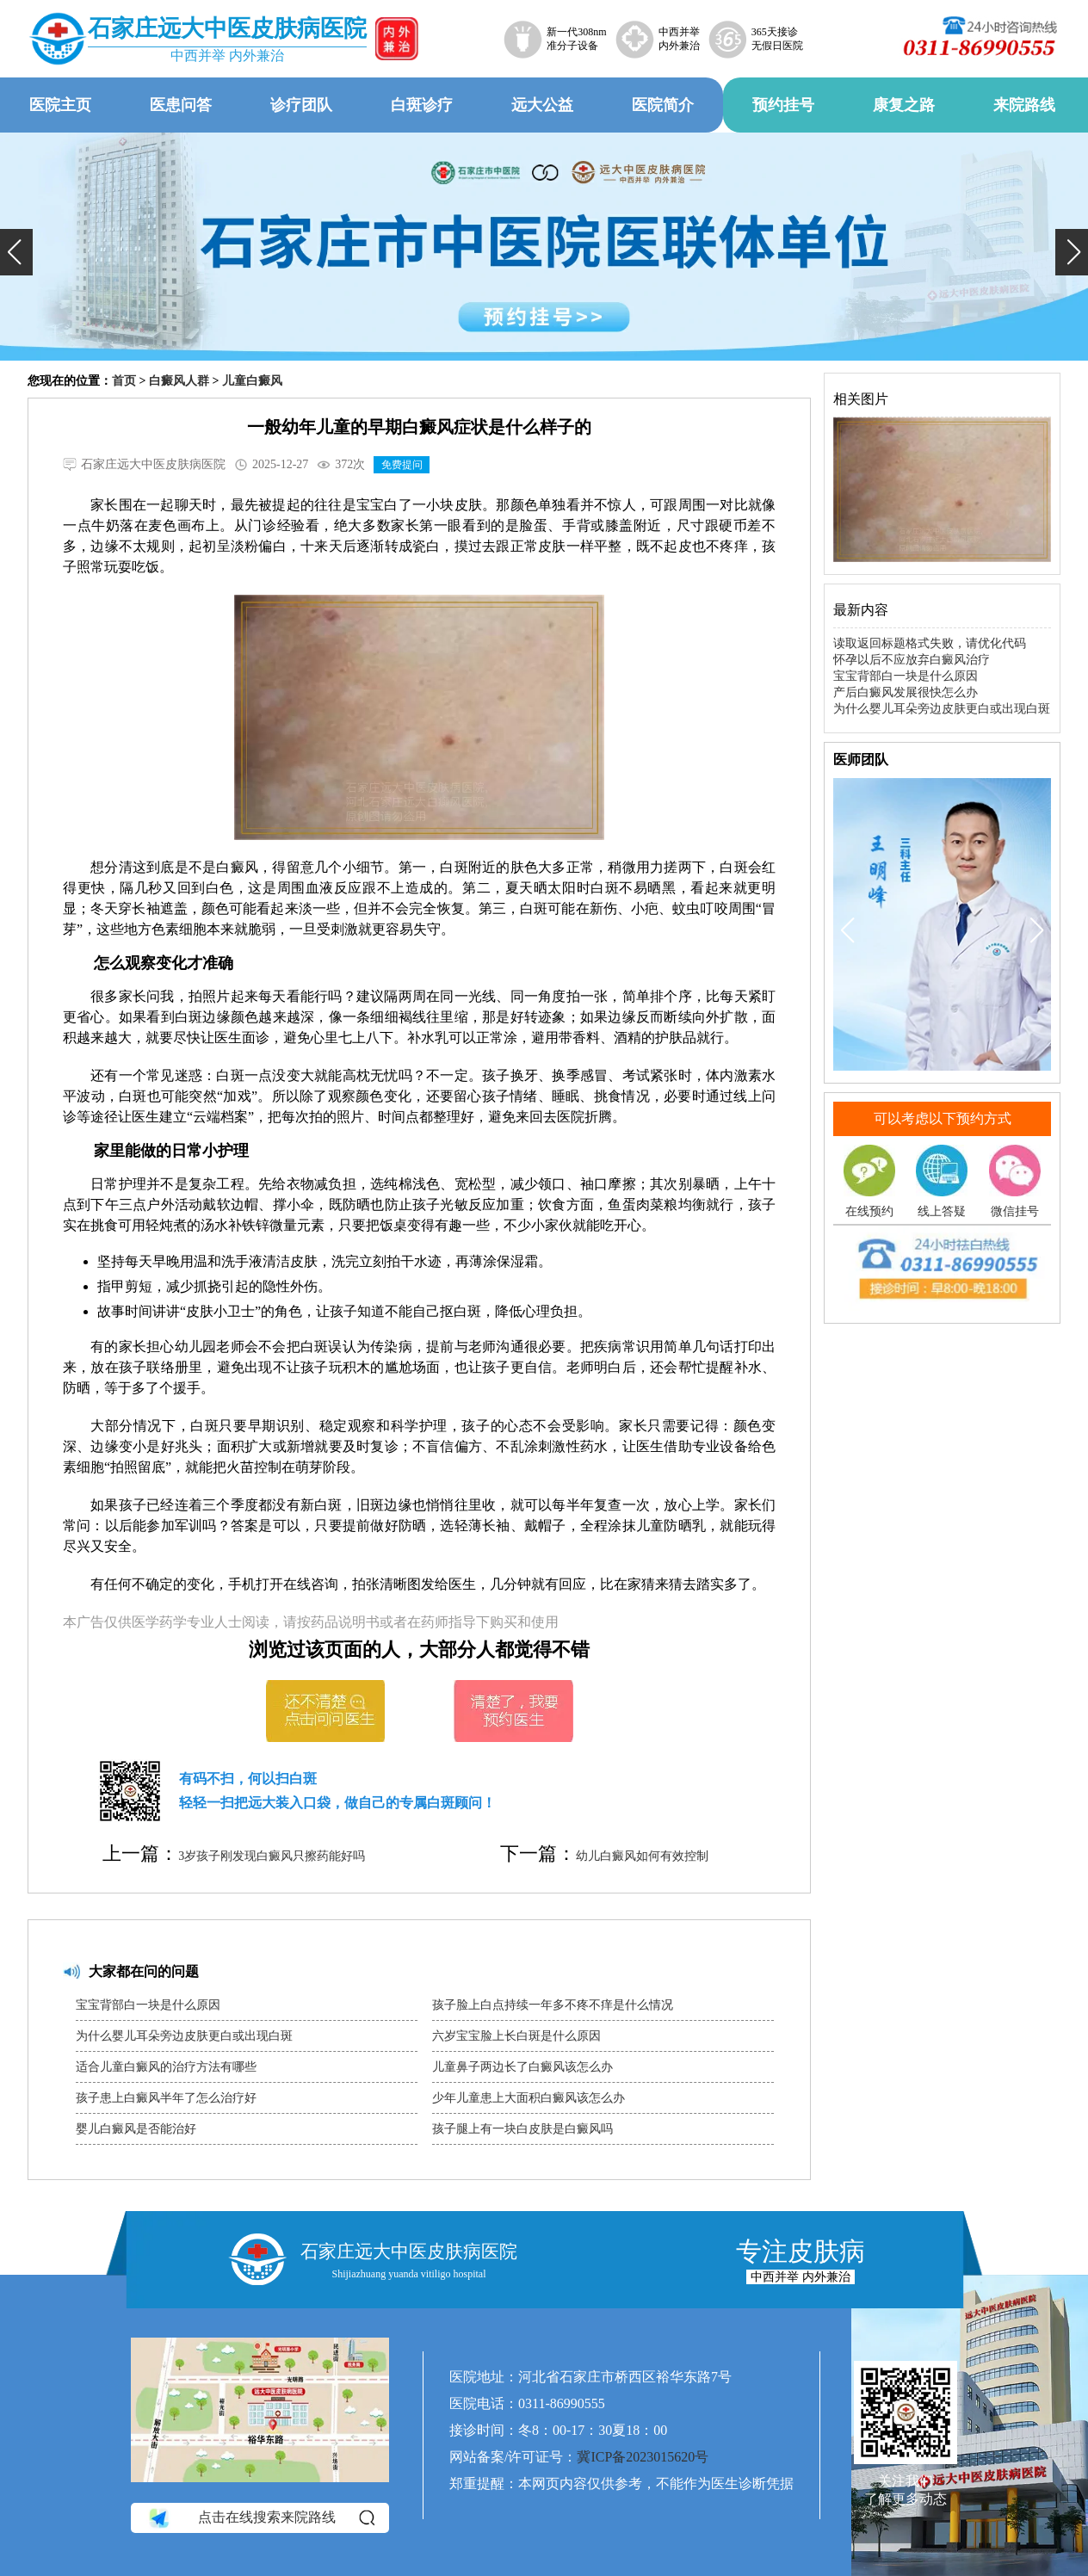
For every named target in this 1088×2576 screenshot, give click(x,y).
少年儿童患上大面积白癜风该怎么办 (528, 2097)
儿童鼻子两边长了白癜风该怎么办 (522, 2066)
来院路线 (1024, 105)
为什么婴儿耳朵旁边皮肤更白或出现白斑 (184, 2035)
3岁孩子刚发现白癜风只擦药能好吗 (271, 1856)
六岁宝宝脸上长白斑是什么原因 (516, 2035)
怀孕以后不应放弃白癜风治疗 (911, 659)
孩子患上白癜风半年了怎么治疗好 (166, 2097)
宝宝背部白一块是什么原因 (148, 2004)
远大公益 (542, 105)
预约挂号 (783, 105)
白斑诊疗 (422, 105)
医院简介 (663, 105)
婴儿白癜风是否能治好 (136, 2128)
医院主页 (60, 105)
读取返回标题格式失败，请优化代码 (929, 643)
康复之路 (904, 105)
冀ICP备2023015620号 (642, 2456)
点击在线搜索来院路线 (260, 2517)
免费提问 (402, 465)
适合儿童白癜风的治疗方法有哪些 (166, 2066)
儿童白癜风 (252, 380)
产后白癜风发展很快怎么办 (905, 692)
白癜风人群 (179, 380)
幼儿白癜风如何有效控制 (642, 1856)
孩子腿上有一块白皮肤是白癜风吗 (522, 2128)
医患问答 (181, 105)
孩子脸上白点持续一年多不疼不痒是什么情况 (552, 2004)
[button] (16, 252)
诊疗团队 (301, 105)
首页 (124, 380)
